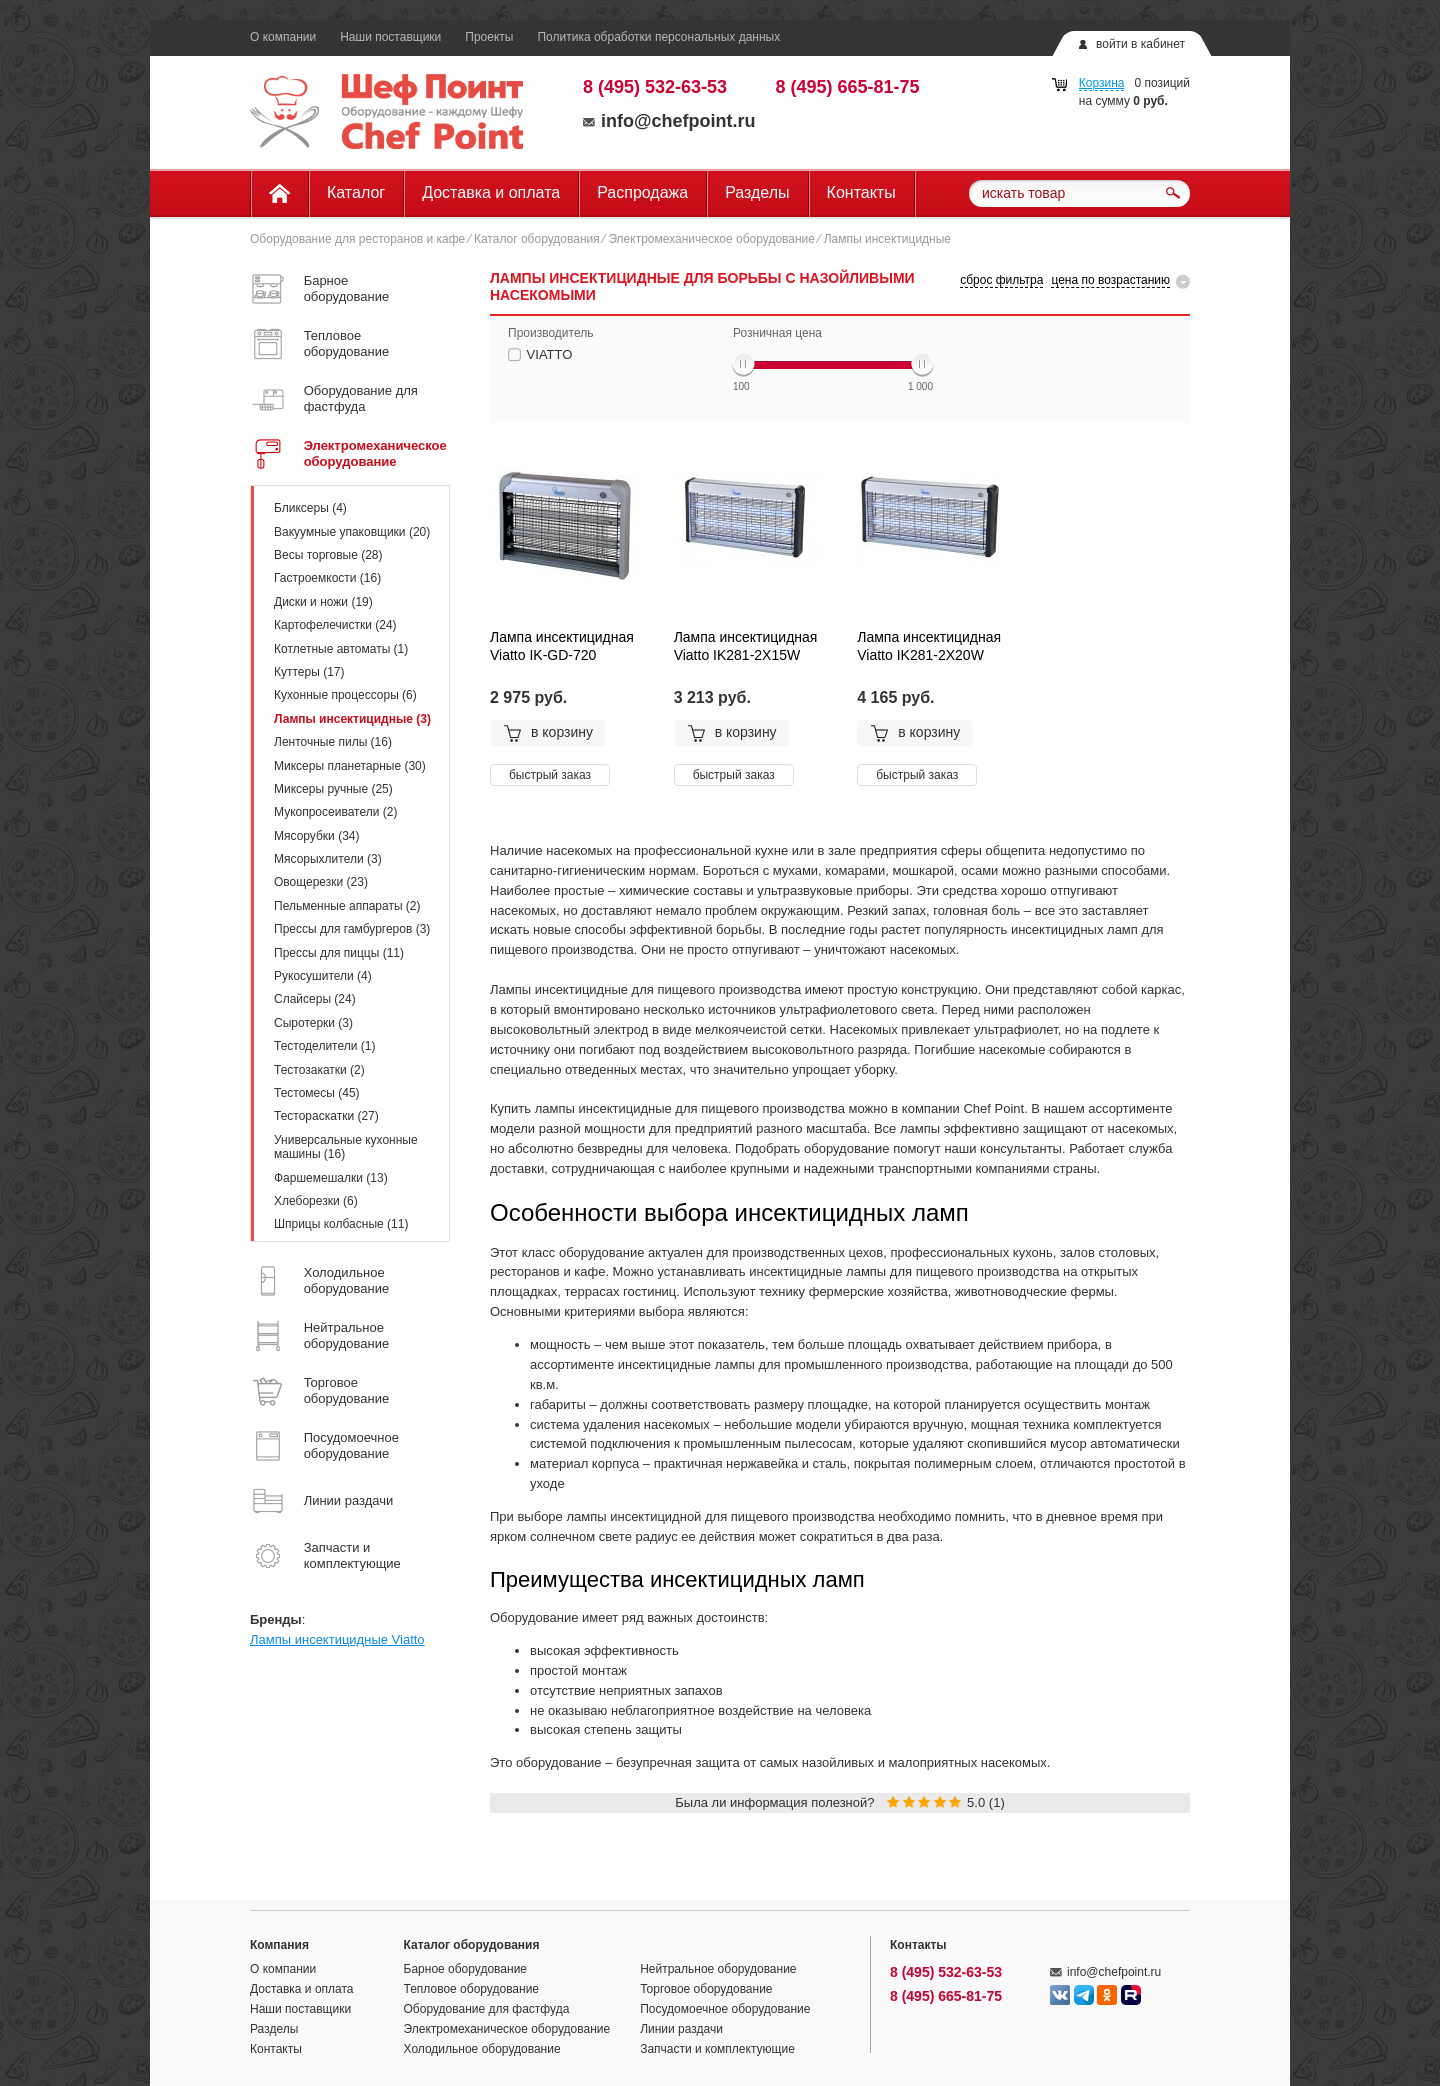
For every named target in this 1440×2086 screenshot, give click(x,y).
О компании (283, 37)
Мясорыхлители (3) (328, 859)
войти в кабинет (1140, 44)
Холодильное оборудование (482, 2049)
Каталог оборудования (537, 239)
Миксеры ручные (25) (333, 789)
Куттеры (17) (309, 672)
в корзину (548, 733)
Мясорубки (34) (316, 836)
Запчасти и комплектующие (717, 2049)
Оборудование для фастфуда (487, 2009)
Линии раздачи (681, 2029)
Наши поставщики (390, 37)
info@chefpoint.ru (669, 121)
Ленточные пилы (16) (333, 742)
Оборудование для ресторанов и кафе (357, 239)
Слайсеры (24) (315, 999)
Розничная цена (777, 333)
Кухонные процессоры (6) (345, 695)
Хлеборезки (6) (316, 1201)
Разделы (757, 192)
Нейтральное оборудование (718, 1969)
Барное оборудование (466, 1969)
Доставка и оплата (491, 192)
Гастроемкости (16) (327, 578)
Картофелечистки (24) (335, 625)
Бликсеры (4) (310, 508)
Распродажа (642, 192)
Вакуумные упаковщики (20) (352, 532)
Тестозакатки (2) (319, 1070)
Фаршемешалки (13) (331, 1178)
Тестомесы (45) (317, 1093)
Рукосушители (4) (323, 976)
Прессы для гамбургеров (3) (352, 929)
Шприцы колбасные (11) (341, 1224)
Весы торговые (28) (328, 555)
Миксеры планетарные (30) (350, 766)
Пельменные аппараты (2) (347, 906)
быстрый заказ (550, 775)
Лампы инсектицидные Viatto (337, 1639)
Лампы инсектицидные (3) (352, 719)
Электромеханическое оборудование (711, 239)
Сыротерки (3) (313, 1023)
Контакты (861, 192)
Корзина (1102, 83)
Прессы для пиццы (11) (339, 953)
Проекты (489, 37)
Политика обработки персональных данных (658, 37)
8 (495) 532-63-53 (655, 87)
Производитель (550, 333)
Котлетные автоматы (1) (341, 649)
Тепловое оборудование (472, 1989)
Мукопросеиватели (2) (335, 812)
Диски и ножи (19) (323, 602)
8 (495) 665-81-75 (848, 87)
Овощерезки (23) (321, 882)
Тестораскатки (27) (326, 1116)
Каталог (356, 192)
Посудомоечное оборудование (725, 2009)
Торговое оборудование (706, 1989)
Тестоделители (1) (324, 1046)
